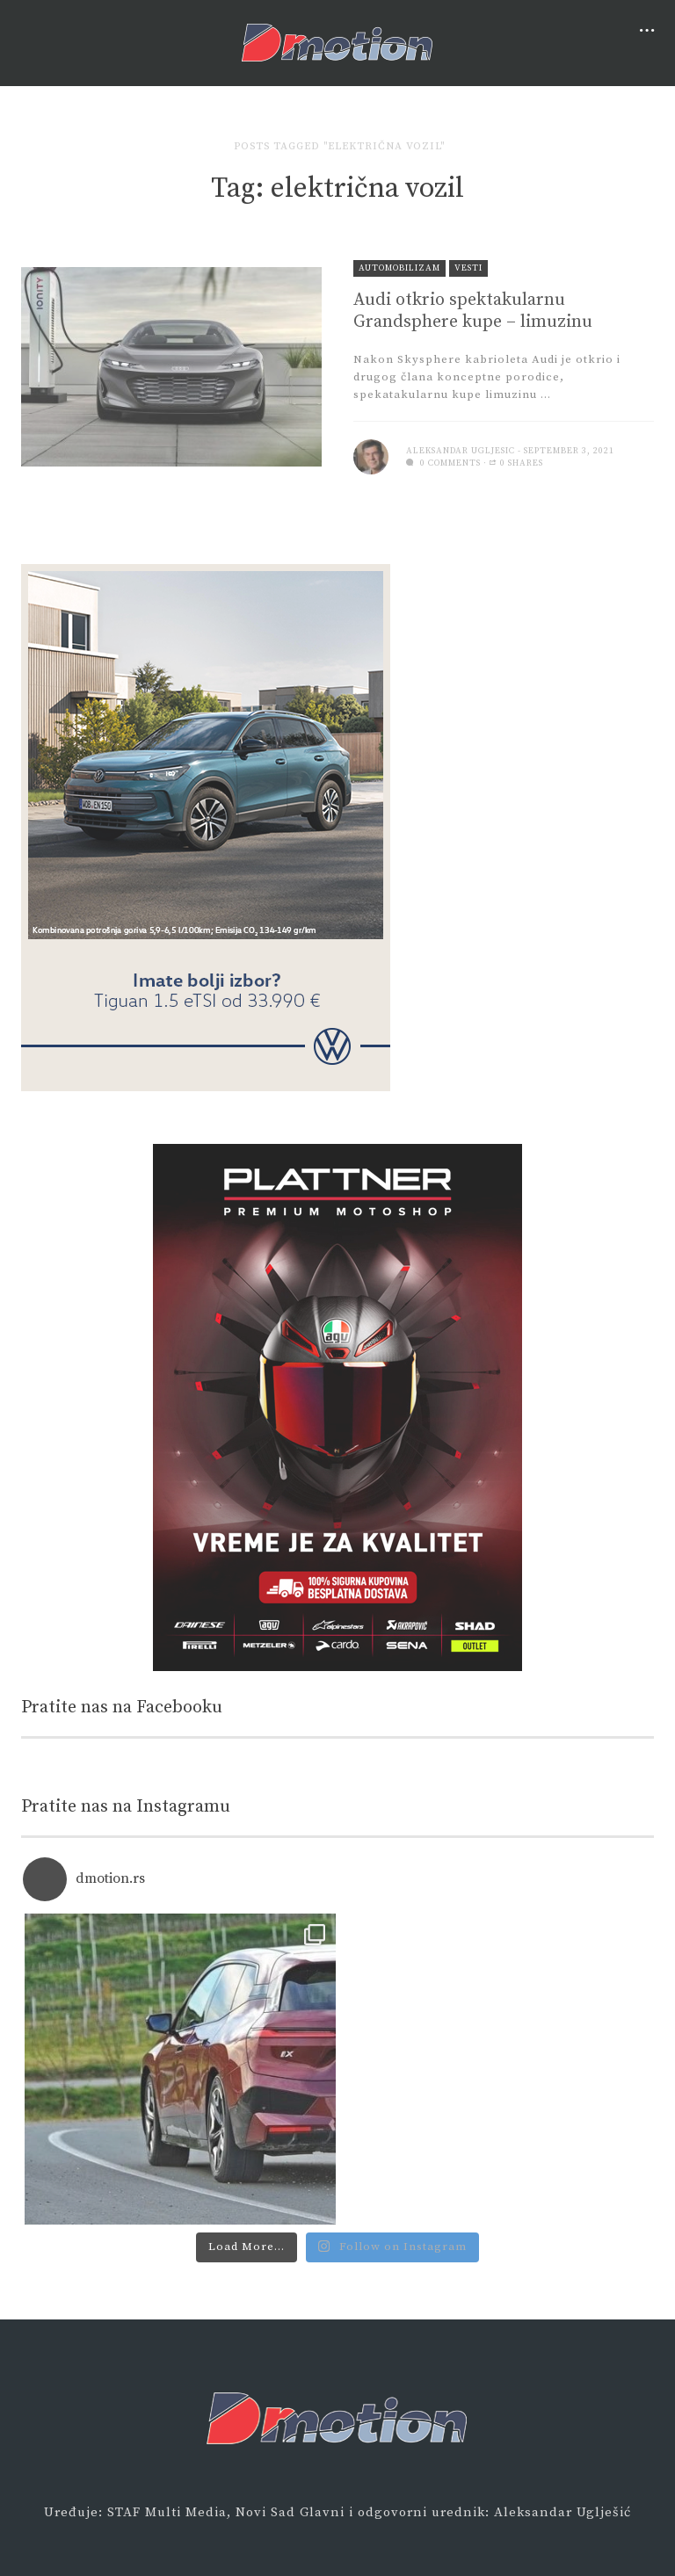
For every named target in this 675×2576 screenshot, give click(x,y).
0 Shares (516, 463)
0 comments (443, 463)
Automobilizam (399, 268)
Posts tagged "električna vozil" (339, 146)
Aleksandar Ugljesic (460, 450)
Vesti (468, 268)
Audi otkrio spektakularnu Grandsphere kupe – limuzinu (472, 311)
